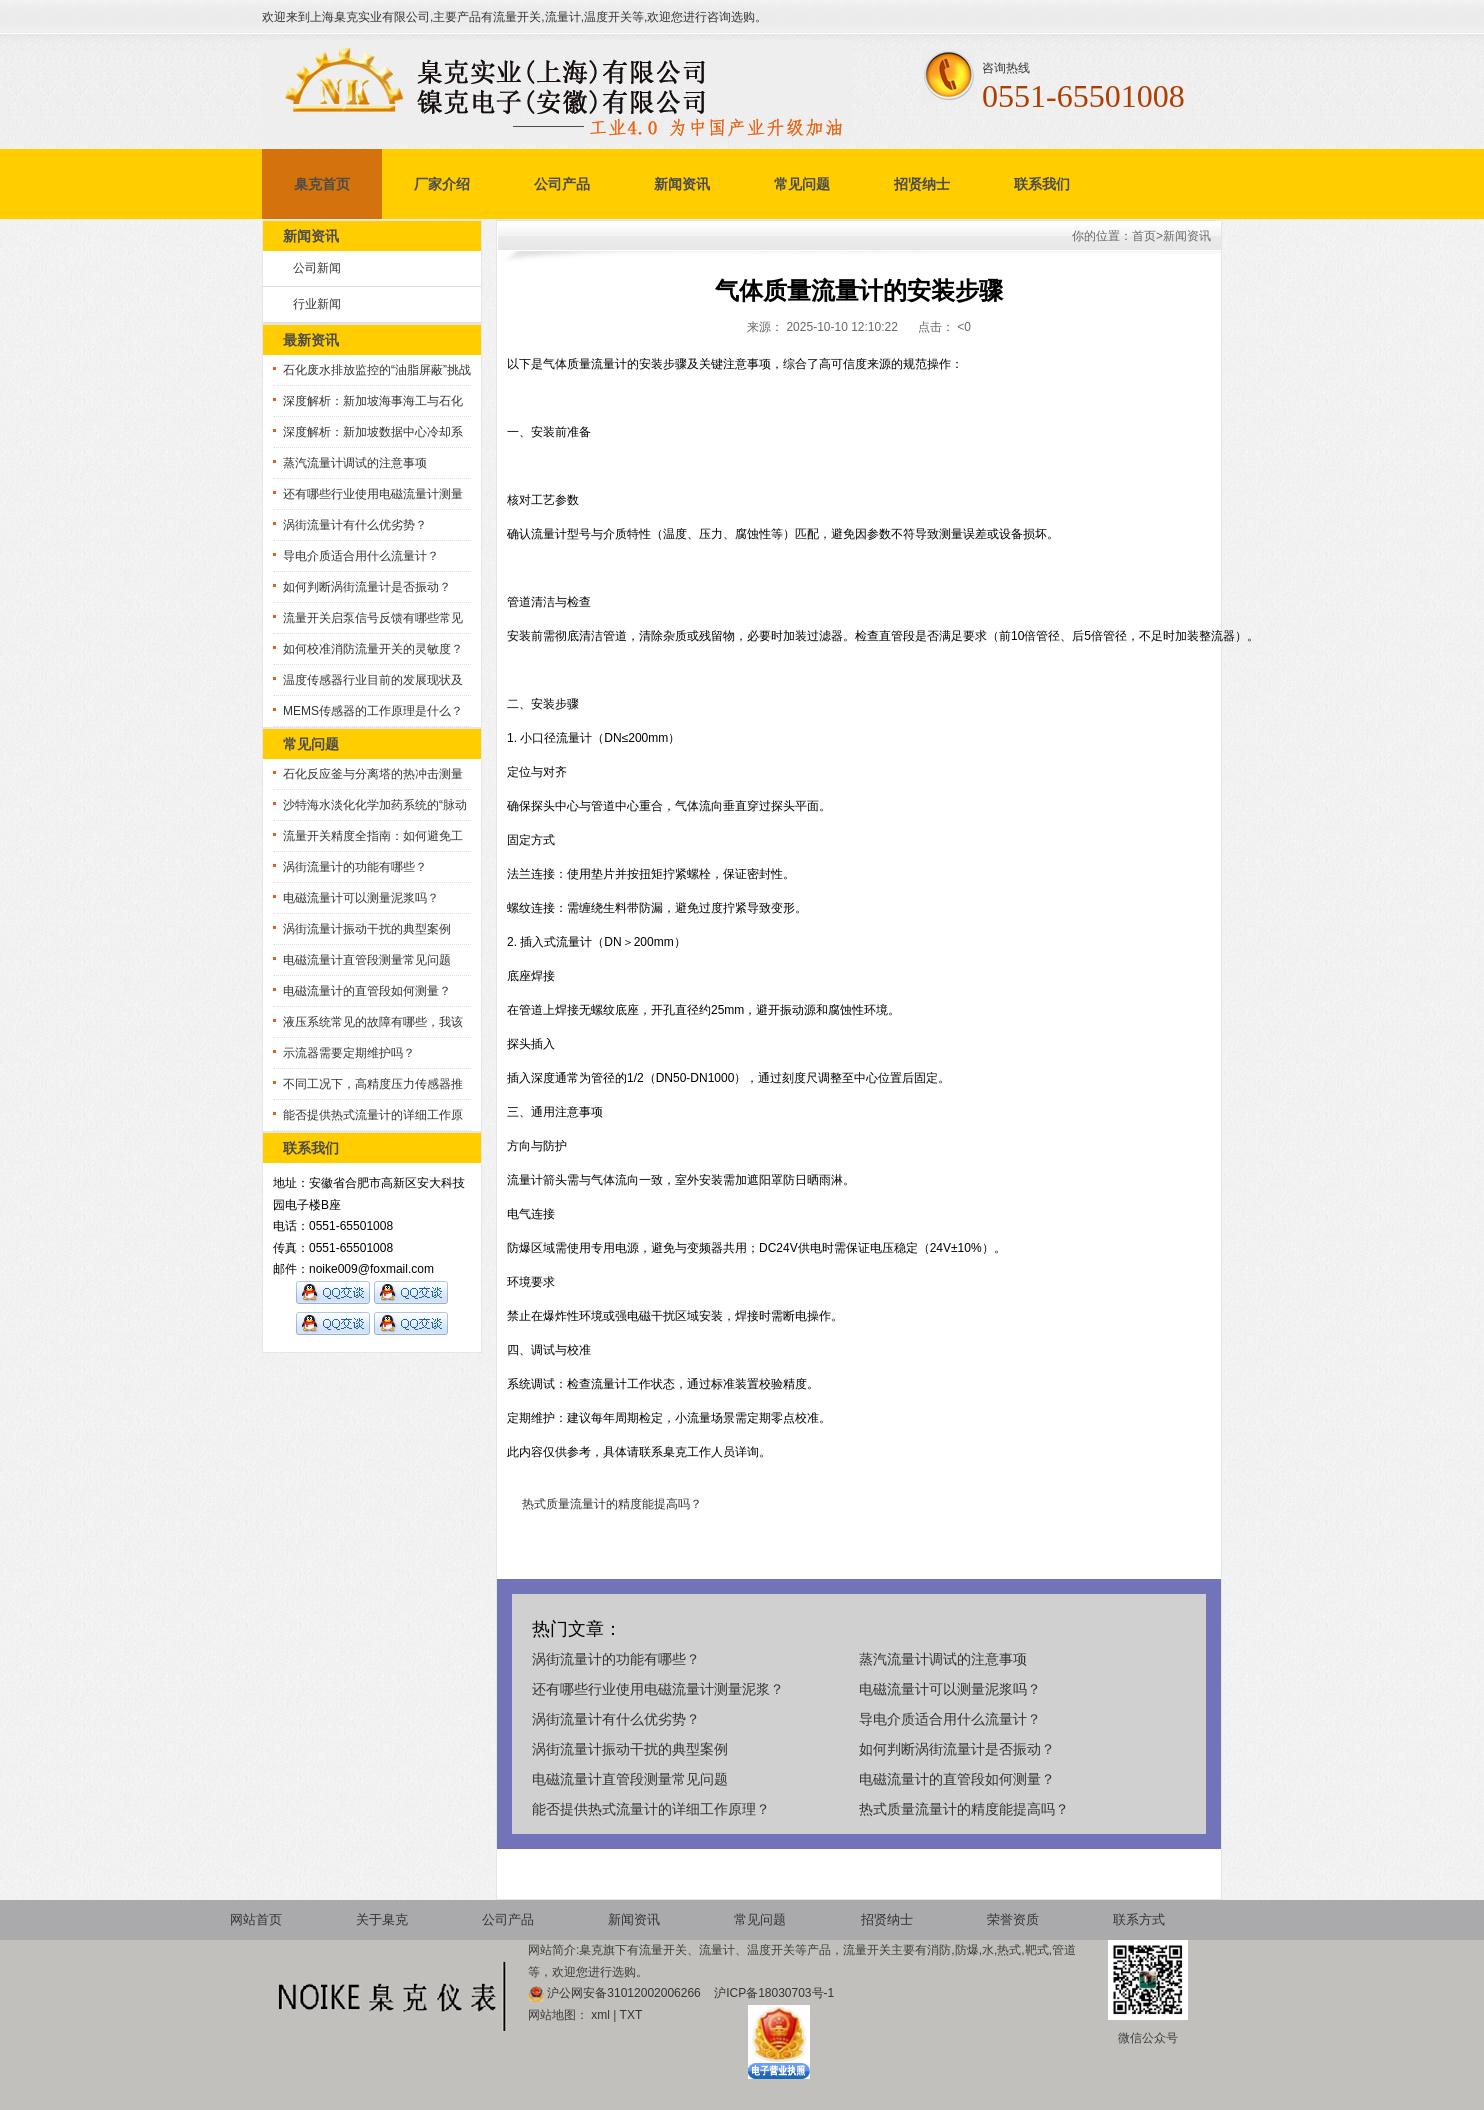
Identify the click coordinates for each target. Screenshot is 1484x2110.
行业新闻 (317, 304)
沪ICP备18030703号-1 (774, 1993)
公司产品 (562, 184)
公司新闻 (317, 268)
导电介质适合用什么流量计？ (361, 556)
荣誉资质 (1013, 1919)
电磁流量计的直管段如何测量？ (367, 991)
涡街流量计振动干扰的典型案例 (367, 929)
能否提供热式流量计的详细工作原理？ (651, 1809)
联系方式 (1139, 1919)
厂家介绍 (442, 184)
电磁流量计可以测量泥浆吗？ (361, 898)
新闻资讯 (682, 184)
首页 (1144, 236)
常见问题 (802, 184)
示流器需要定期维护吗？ (349, 1053)
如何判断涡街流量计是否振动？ (367, 587)
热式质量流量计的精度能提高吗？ (612, 1504)
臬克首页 (322, 184)
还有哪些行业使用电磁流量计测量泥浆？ (658, 1689)
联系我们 (1042, 184)
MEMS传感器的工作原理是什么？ (373, 711)
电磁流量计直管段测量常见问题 (367, 960)
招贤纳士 (922, 184)
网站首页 (256, 1919)
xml (600, 2015)
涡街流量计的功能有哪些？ (355, 867)
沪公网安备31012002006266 (625, 1993)
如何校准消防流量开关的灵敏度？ (373, 649)
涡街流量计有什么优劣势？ (355, 525)
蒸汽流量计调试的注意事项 (355, 463)
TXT (631, 2015)
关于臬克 (382, 1919)
